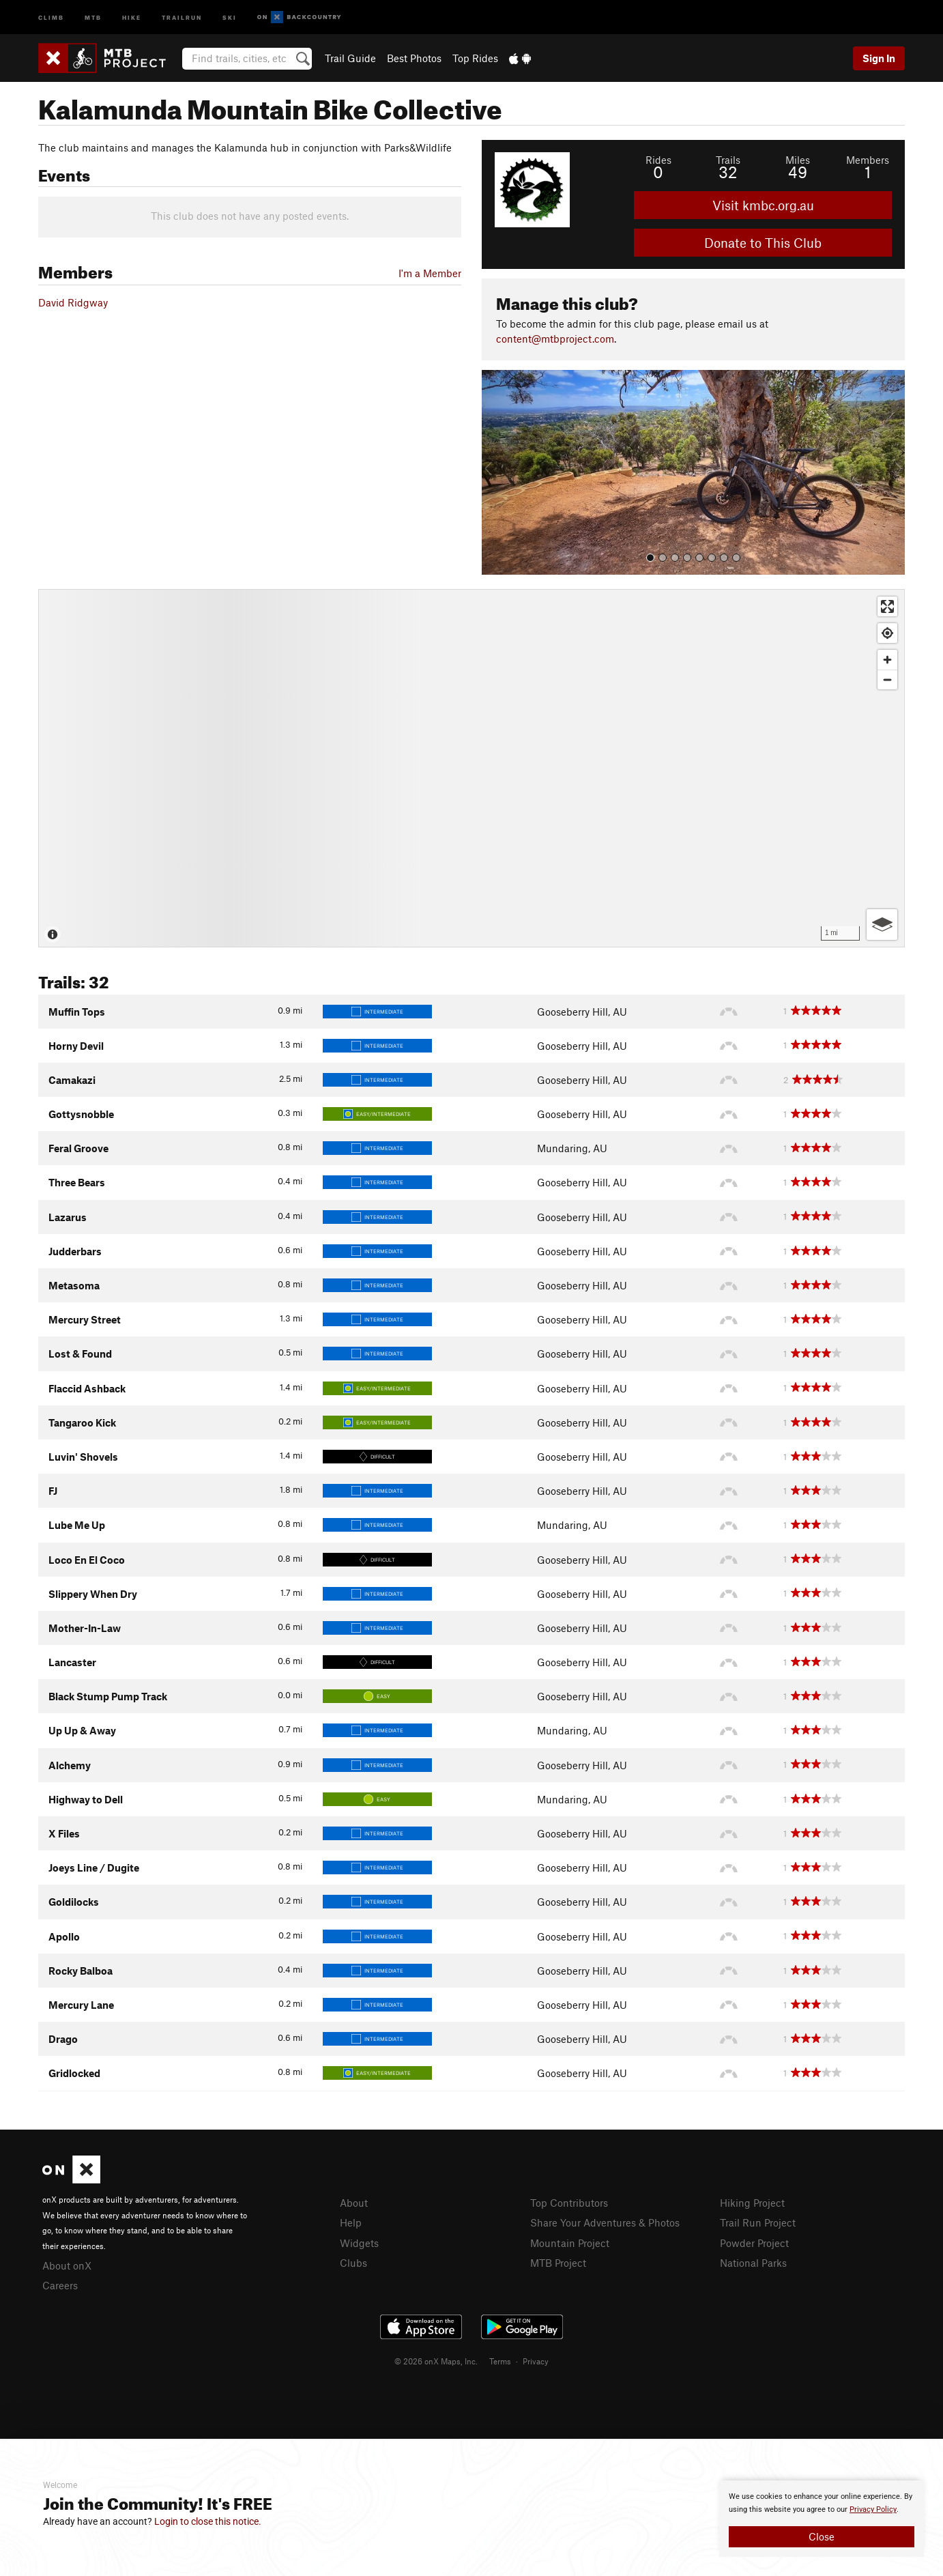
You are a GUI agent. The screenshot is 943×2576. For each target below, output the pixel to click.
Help (351, 2222)
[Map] (471, 768)
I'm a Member (429, 273)
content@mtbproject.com (555, 338)
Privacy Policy (873, 2509)
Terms (500, 2361)
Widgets (359, 2243)
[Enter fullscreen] (887, 606)
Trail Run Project (758, 2222)
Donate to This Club (763, 243)
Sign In (878, 58)
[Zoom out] (887, 679)
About (354, 2202)
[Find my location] (887, 633)
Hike (131, 16)
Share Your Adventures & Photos (605, 2222)
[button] (495, 472)
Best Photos (414, 58)
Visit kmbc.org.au (763, 205)
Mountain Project (569, 2243)
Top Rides (475, 58)
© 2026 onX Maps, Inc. (436, 2361)
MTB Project (558, 2263)
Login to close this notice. (207, 2521)
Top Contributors (569, 2202)
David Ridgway (73, 302)
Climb (51, 16)
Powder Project (754, 2243)
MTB (93, 16)
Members (867, 160)
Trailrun (182, 16)
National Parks (753, 2263)
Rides (658, 160)
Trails (728, 160)
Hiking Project (752, 2202)
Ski (229, 16)
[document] (821, 2518)
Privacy (536, 2361)
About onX (66, 2265)
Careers (60, 2285)
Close (822, 2536)
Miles (797, 160)
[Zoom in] (887, 660)
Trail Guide (350, 58)
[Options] (882, 924)
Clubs (353, 2263)
